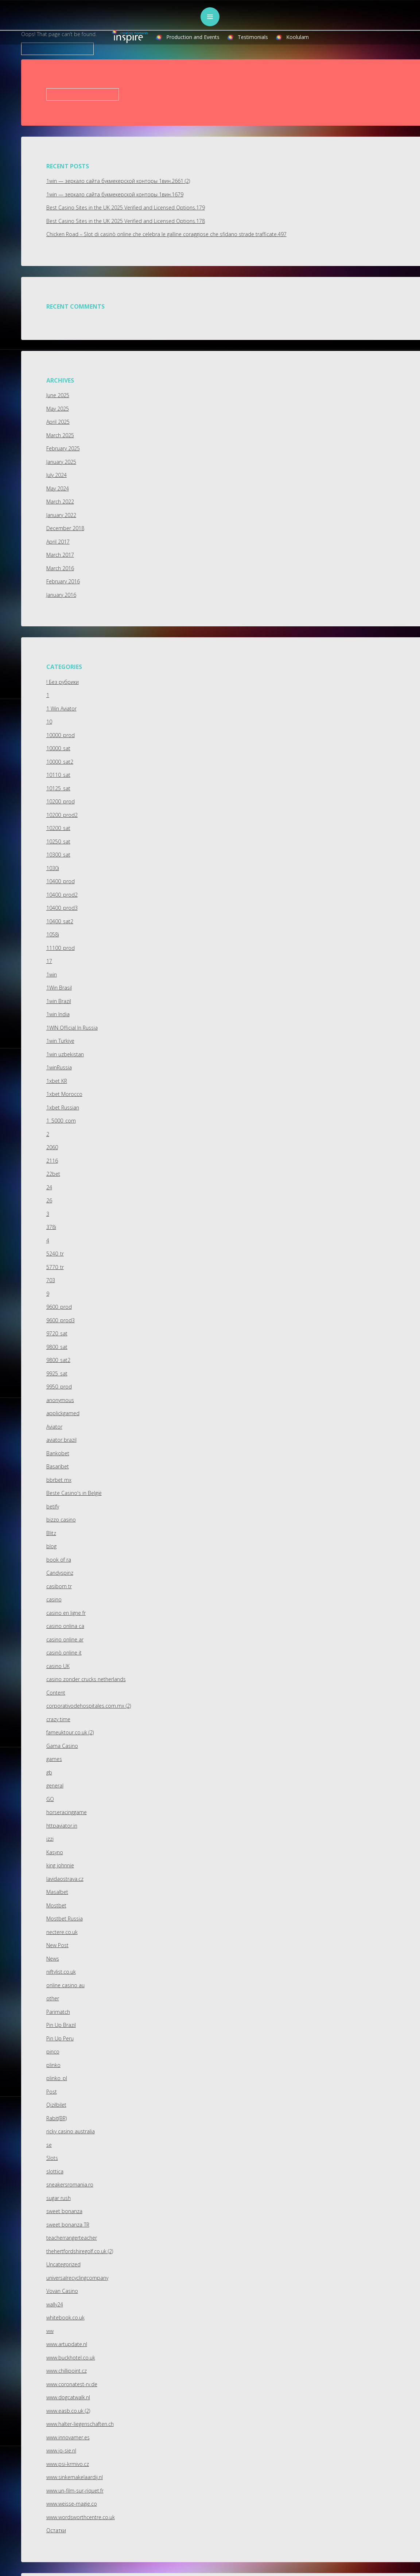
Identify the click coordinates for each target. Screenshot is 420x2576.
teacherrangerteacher (71, 2237)
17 (49, 961)
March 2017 (60, 554)
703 (50, 1280)
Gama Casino (62, 1745)
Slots (52, 2157)
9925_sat (56, 1373)
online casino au (65, 1985)
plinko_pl (56, 2078)
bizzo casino (61, 1519)
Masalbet (57, 1891)
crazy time (58, 1719)
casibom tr (59, 1586)
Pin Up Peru (60, 2038)
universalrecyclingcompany (77, 2277)
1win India (58, 1014)
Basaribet (57, 1466)
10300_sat (58, 854)
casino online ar (64, 1639)
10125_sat (58, 788)
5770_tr (55, 1267)
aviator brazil (61, 1439)
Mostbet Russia (64, 1918)
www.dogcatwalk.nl (68, 2397)
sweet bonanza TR (67, 2224)
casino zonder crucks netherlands (86, 1679)
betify (52, 1506)
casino (54, 1599)
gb (49, 1772)
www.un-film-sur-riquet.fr (75, 2490)
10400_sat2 (59, 921)
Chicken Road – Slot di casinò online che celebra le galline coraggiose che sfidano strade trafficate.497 (166, 234)
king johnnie (60, 1865)
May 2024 (57, 488)
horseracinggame (66, 1812)
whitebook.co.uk (65, 2317)
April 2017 (58, 541)
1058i (52, 934)
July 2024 (56, 474)
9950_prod (59, 1386)
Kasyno (54, 1852)
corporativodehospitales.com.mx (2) (88, 1705)
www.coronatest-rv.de (71, 2384)
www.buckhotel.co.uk (70, 2357)
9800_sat (56, 1346)
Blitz (51, 1533)
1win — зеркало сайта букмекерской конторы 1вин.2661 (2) (118, 180)
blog (51, 1546)
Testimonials (253, 37)
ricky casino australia (70, 2131)
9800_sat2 (58, 1359)
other (52, 1998)
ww (50, 2331)
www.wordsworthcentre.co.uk (80, 2517)
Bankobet (57, 1453)
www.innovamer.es (68, 2437)
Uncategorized (63, 2264)
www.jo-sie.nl (61, 2450)
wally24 (54, 2304)
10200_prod (60, 801)
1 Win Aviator (61, 708)
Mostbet (56, 1905)
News (52, 1958)
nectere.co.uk (62, 1932)
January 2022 (61, 515)
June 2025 (57, 395)
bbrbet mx (58, 1479)
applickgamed (62, 1413)
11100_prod (60, 947)
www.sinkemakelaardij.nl (74, 2477)
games (54, 1758)
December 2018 (65, 528)
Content (55, 1692)
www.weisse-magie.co (71, 2503)
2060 (52, 1147)
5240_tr (55, 1253)
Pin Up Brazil (61, 2024)
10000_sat (58, 748)
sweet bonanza (64, 2211)
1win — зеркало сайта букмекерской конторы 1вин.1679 (114, 194)
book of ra (58, 1559)
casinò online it (64, 1652)
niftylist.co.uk (61, 1971)
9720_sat (56, 1333)
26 (49, 1200)
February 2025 (63, 448)
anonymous (60, 1400)
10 (49, 721)
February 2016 (63, 581)
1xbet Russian (62, 1107)
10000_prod (60, 735)
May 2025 (57, 408)
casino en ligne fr (66, 1612)
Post (51, 2091)
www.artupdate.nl (66, 2344)
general (54, 1785)
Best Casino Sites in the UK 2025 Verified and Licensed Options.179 (125, 207)
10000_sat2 (59, 761)
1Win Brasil (59, 987)
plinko (53, 2065)
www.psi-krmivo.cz (67, 2463)
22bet (53, 1173)
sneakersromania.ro (69, 2184)
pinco (52, 2051)
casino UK (58, 1666)
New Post (57, 1945)
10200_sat (58, 828)
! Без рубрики (62, 681)
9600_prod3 (60, 1320)
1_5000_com (61, 1120)
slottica (54, 2171)
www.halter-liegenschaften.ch (80, 2423)
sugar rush (58, 2198)
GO (50, 1799)
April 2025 (58, 421)
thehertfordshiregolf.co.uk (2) (79, 2251)
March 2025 (60, 435)
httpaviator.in (61, 1825)
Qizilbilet (56, 2104)
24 (49, 1187)
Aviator (54, 1426)
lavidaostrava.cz (64, 1878)
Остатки (56, 2530)
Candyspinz (59, 1572)
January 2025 (61, 461)
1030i (52, 868)
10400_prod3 (62, 907)
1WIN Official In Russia (72, 1027)
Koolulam (297, 37)
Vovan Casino (62, 2290)
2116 (52, 1160)
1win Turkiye (60, 1040)
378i (51, 1227)
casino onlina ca (65, 1625)
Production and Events (192, 37)
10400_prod (60, 881)
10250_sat (58, 841)
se (49, 2144)
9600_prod (59, 1306)
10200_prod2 (62, 814)
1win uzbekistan (65, 1054)
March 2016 (60, 568)
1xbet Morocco (64, 1094)
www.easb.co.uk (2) (68, 2410)
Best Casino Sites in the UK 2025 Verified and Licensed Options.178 (125, 221)
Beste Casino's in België (74, 1492)
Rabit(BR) (56, 2118)
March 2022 (60, 501)
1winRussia (59, 1067)
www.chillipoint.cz (66, 2370)
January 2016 (61, 594)
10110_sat (58, 774)
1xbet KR (56, 1080)
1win (51, 974)
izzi (50, 1838)
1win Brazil (58, 1001)
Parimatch (58, 2011)
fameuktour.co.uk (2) (70, 1732)
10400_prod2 (62, 894)
